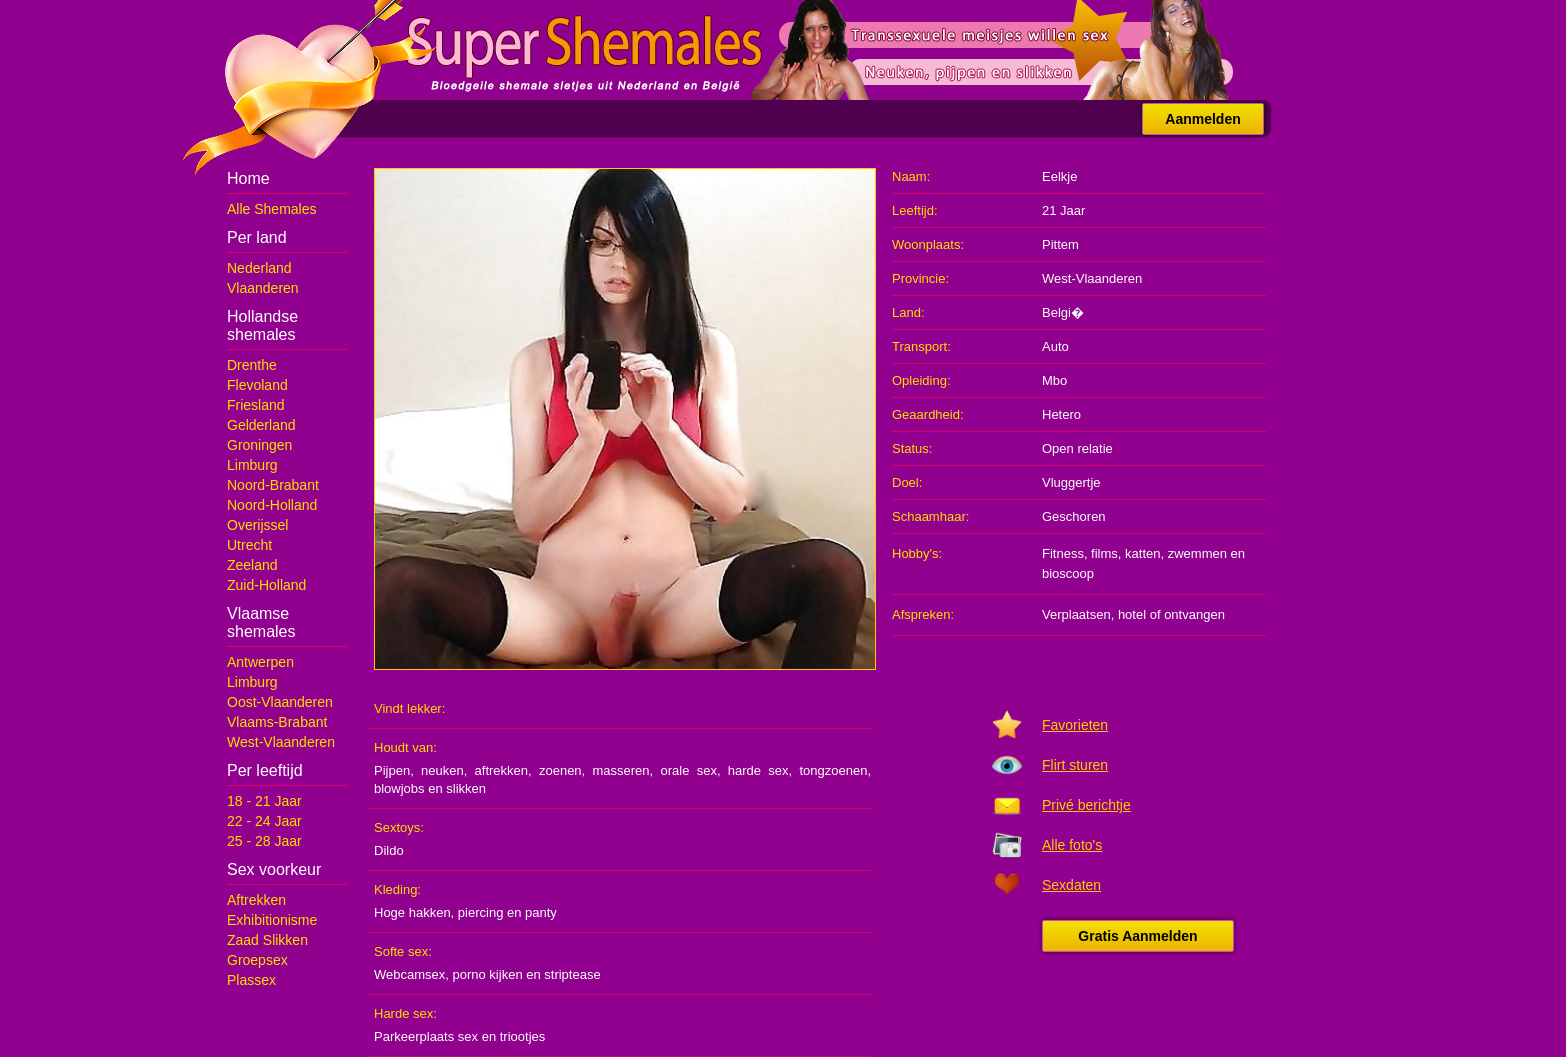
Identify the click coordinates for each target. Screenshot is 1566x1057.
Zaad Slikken (267, 940)
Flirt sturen (1075, 765)
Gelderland (261, 425)
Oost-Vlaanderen (280, 702)
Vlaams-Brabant (277, 722)
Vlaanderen (263, 288)
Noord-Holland (272, 505)
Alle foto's (1072, 845)
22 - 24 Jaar (264, 821)
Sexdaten (1071, 885)
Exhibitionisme (272, 920)
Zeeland (252, 565)
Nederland (259, 268)
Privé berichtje (1086, 805)
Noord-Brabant (273, 485)
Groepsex (257, 960)
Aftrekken (256, 900)
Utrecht (249, 545)
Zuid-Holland (266, 585)
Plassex (251, 980)
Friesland (256, 405)
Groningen (259, 445)
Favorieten (1075, 725)
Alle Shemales (272, 209)
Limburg (252, 465)
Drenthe (252, 365)
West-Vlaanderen (281, 742)
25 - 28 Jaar (264, 841)
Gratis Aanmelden (1137, 936)
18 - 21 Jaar (264, 801)
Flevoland (257, 385)
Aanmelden (1202, 119)
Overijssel (257, 525)
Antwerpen (260, 662)
